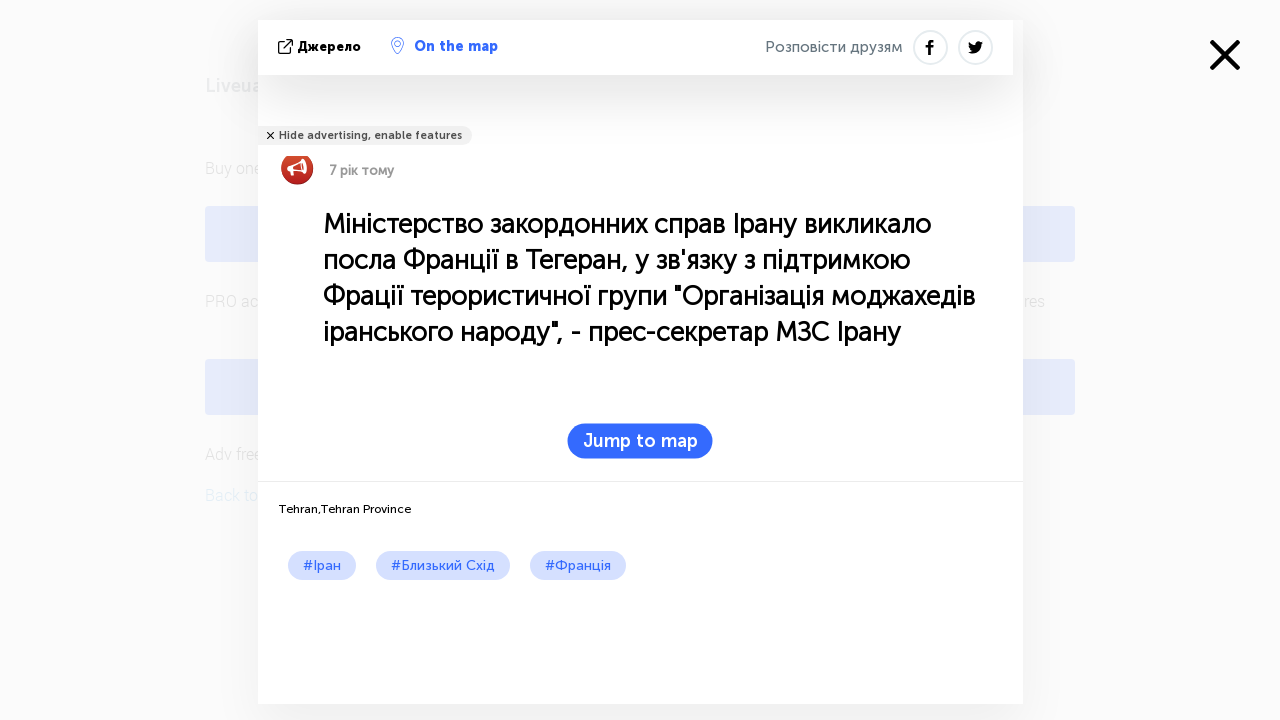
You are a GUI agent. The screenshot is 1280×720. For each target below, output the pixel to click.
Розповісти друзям (834, 47)
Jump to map (640, 441)
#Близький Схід (443, 565)
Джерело (321, 46)
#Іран (322, 565)
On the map (444, 46)
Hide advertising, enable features (370, 135)
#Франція (578, 565)
